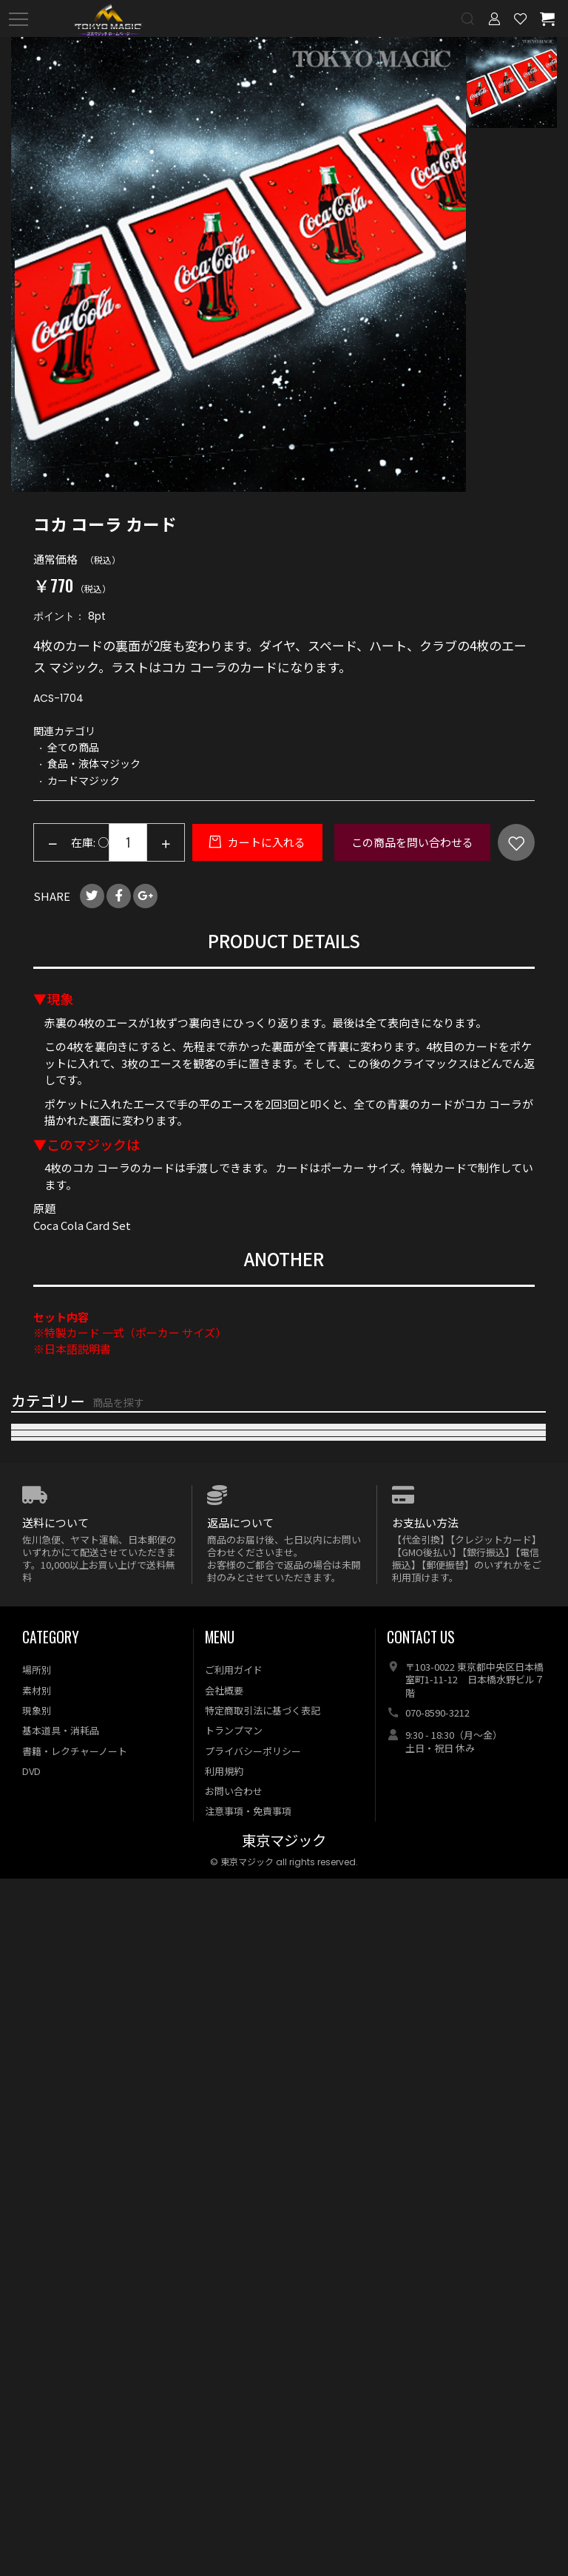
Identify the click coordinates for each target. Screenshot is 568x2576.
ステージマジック (55, 1644)
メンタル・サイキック (66, 1780)
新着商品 (33, 1440)
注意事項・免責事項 (248, 2508)
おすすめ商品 (44, 1508)
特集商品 (33, 2018)
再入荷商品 (39, 1474)
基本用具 (33, 1950)
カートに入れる (265, 842)
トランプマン (234, 2428)
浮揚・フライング (55, 1746)
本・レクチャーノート (66, 1916)
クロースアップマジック (71, 1610)
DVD (22, 1882)
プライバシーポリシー (253, 2448)
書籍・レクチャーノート (74, 2448)
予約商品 (33, 2121)
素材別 (36, 2387)
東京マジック (284, 2538)
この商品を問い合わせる (412, 842)
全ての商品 (39, 2053)
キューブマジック (55, 1678)
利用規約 (224, 2468)
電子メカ (33, 1814)
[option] (238, 264)
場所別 (36, 2367)
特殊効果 (33, 1848)
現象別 (36, 2407)
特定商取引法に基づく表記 (262, 2407)
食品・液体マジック (61, 1712)
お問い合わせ (234, 2488)
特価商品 (33, 2087)
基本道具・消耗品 (60, 2428)
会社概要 (224, 2387)
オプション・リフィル (66, 1984)
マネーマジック (50, 1576)
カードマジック (50, 1542)
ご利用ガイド (234, 2367)
